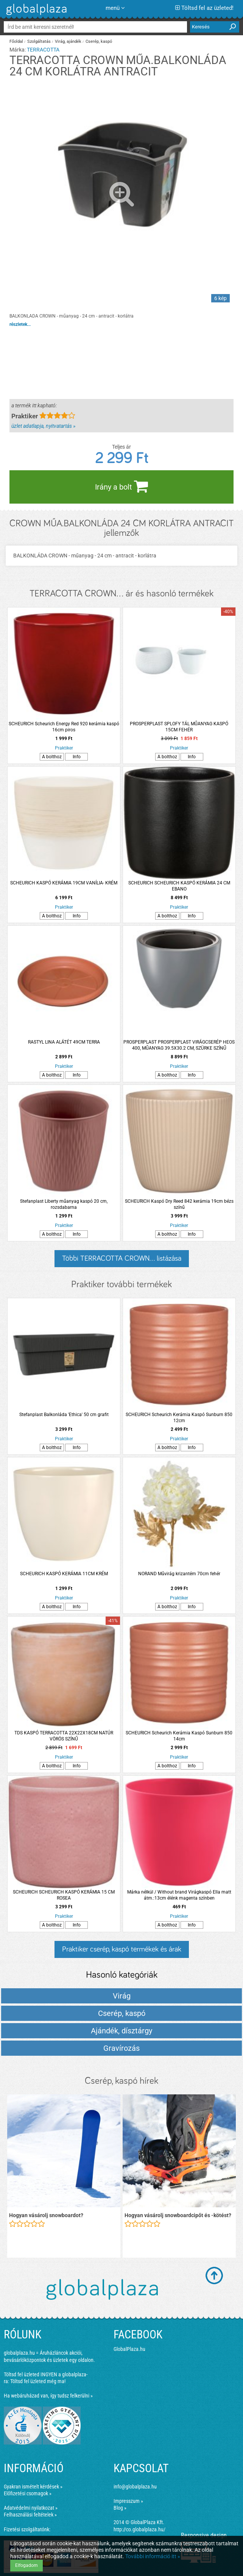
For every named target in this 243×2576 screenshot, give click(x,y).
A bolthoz (52, 756)
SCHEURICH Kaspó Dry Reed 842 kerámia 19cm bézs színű (179, 1204)
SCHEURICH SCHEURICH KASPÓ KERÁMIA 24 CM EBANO (179, 886)
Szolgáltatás (39, 41)
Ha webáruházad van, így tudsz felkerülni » (48, 2396)
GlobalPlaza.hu (129, 2349)
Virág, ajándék (68, 41)
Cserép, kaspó (99, 41)
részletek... (20, 324)
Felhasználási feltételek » (30, 2515)
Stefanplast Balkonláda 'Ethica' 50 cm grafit (64, 1414)
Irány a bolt (121, 486)
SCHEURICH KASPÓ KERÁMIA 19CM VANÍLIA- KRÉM (63, 883)
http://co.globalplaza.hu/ (139, 2529)
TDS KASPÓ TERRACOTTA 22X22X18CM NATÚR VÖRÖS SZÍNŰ (63, 1736)
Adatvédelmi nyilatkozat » (31, 2508)
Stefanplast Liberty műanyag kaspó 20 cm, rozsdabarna (63, 1204)
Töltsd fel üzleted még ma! (37, 2381)
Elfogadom (26, 2565)
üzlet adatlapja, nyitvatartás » (43, 426)
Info (77, 756)
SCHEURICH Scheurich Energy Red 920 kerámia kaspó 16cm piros (64, 726)
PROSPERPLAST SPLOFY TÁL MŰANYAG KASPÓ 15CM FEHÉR (179, 726)
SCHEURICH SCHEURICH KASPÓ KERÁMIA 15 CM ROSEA (64, 1895)
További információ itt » (152, 2556)
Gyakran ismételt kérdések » (33, 2487)
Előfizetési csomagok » (27, 2493)
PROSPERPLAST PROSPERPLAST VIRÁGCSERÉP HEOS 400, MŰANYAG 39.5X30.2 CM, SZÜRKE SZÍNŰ (179, 1045)
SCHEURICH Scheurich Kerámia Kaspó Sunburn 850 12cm (179, 1417)
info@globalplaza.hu (135, 2487)
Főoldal (16, 41)
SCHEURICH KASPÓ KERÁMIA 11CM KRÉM (64, 1573)
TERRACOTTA (43, 50)
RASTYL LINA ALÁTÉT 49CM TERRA (64, 1042)
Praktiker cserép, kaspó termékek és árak (121, 1949)
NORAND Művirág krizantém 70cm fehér (179, 1573)
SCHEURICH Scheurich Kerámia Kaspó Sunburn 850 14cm (179, 1736)
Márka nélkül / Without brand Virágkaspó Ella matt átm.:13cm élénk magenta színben (179, 1895)
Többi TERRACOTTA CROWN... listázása (121, 1258)
